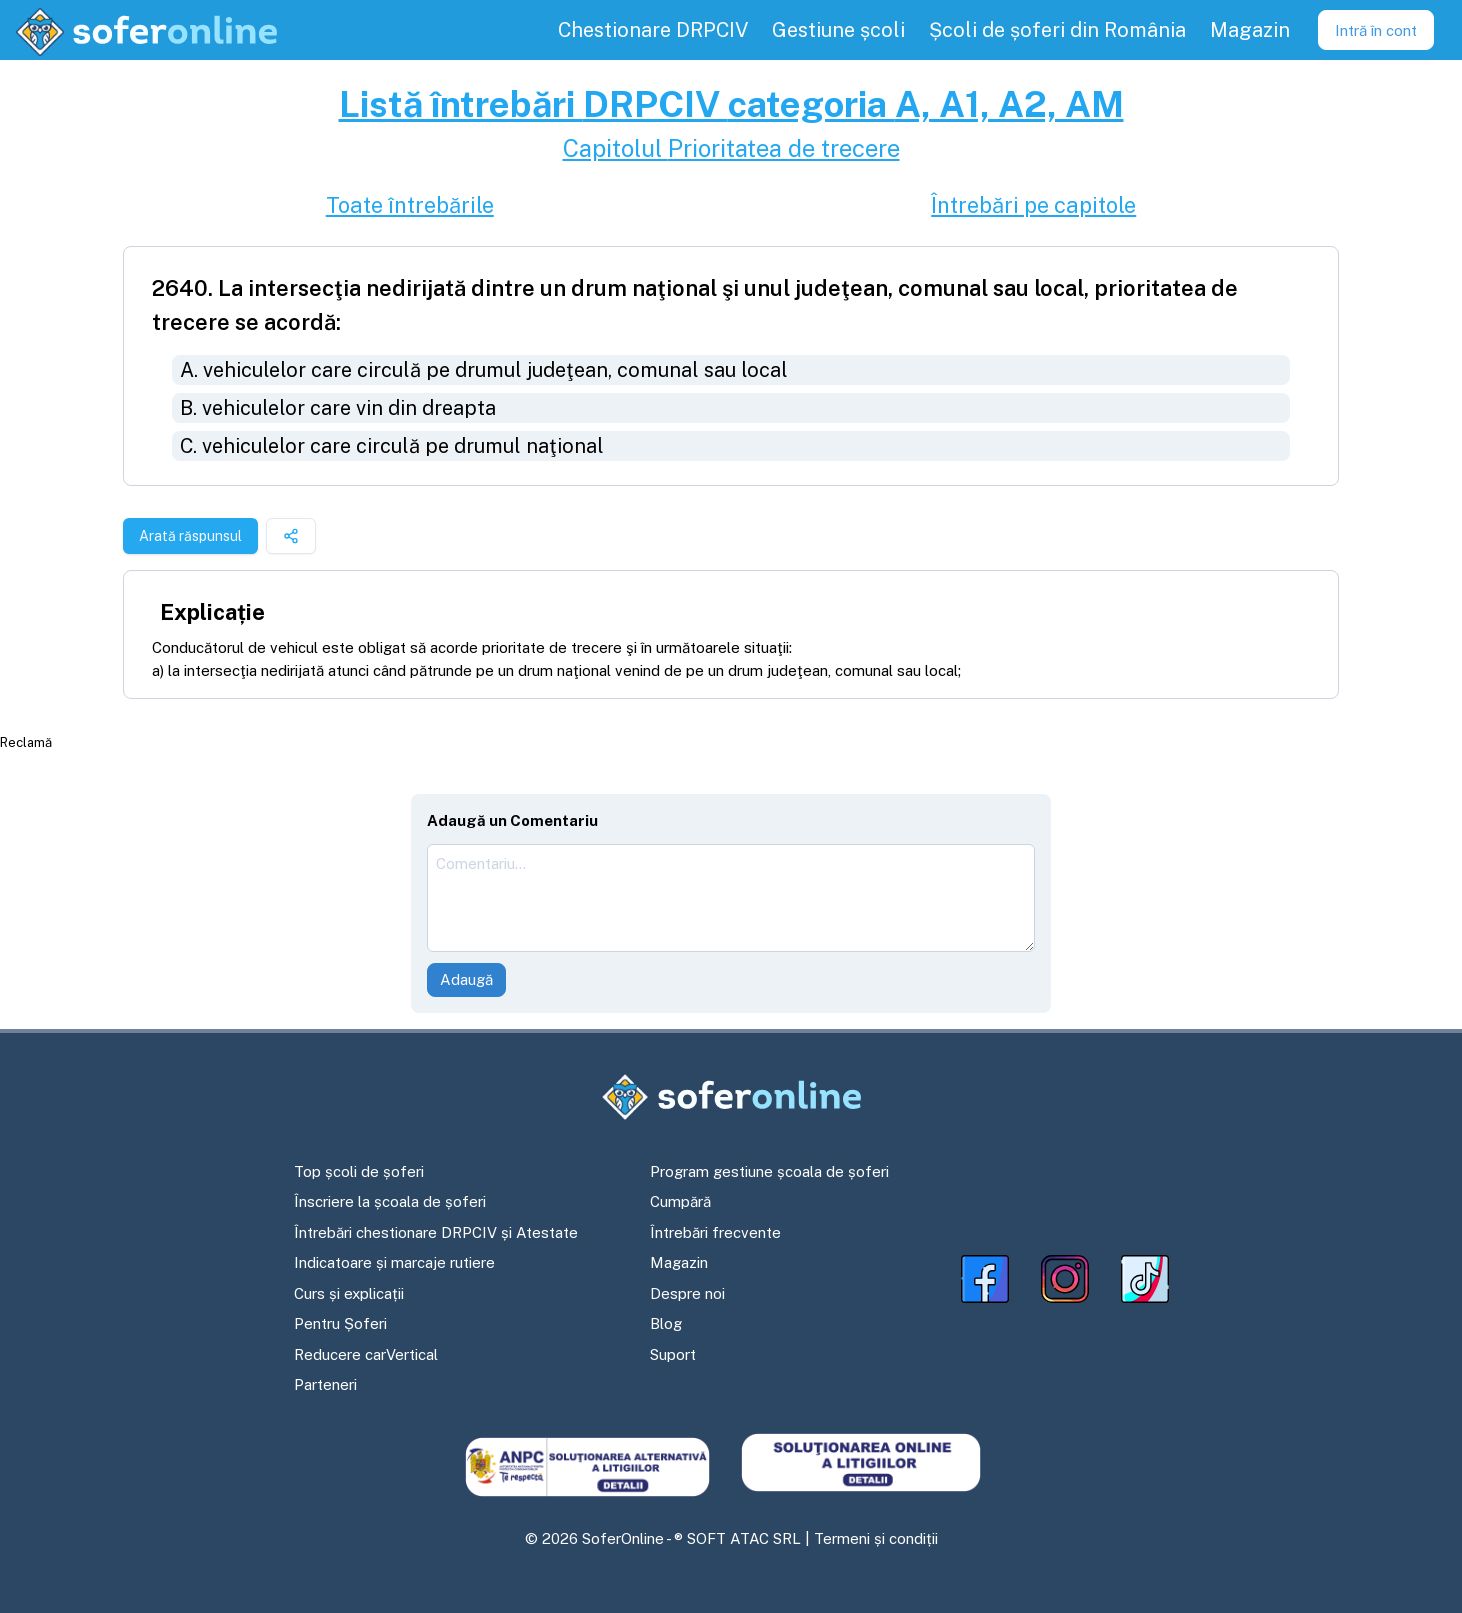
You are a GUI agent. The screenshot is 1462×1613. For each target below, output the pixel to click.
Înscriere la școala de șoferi (390, 1201)
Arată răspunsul (190, 536)
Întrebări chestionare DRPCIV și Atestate (436, 1232)
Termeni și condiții (876, 1538)
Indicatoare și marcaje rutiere (394, 1262)
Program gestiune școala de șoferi (769, 1171)
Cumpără (680, 1201)
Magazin (679, 1262)
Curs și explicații (349, 1293)
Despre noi (687, 1293)
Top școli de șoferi (359, 1171)
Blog (666, 1323)
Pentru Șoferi (340, 1323)
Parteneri (325, 1384)
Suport (673, 1354)
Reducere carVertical (366, 1354)
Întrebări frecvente (715, 1232)
